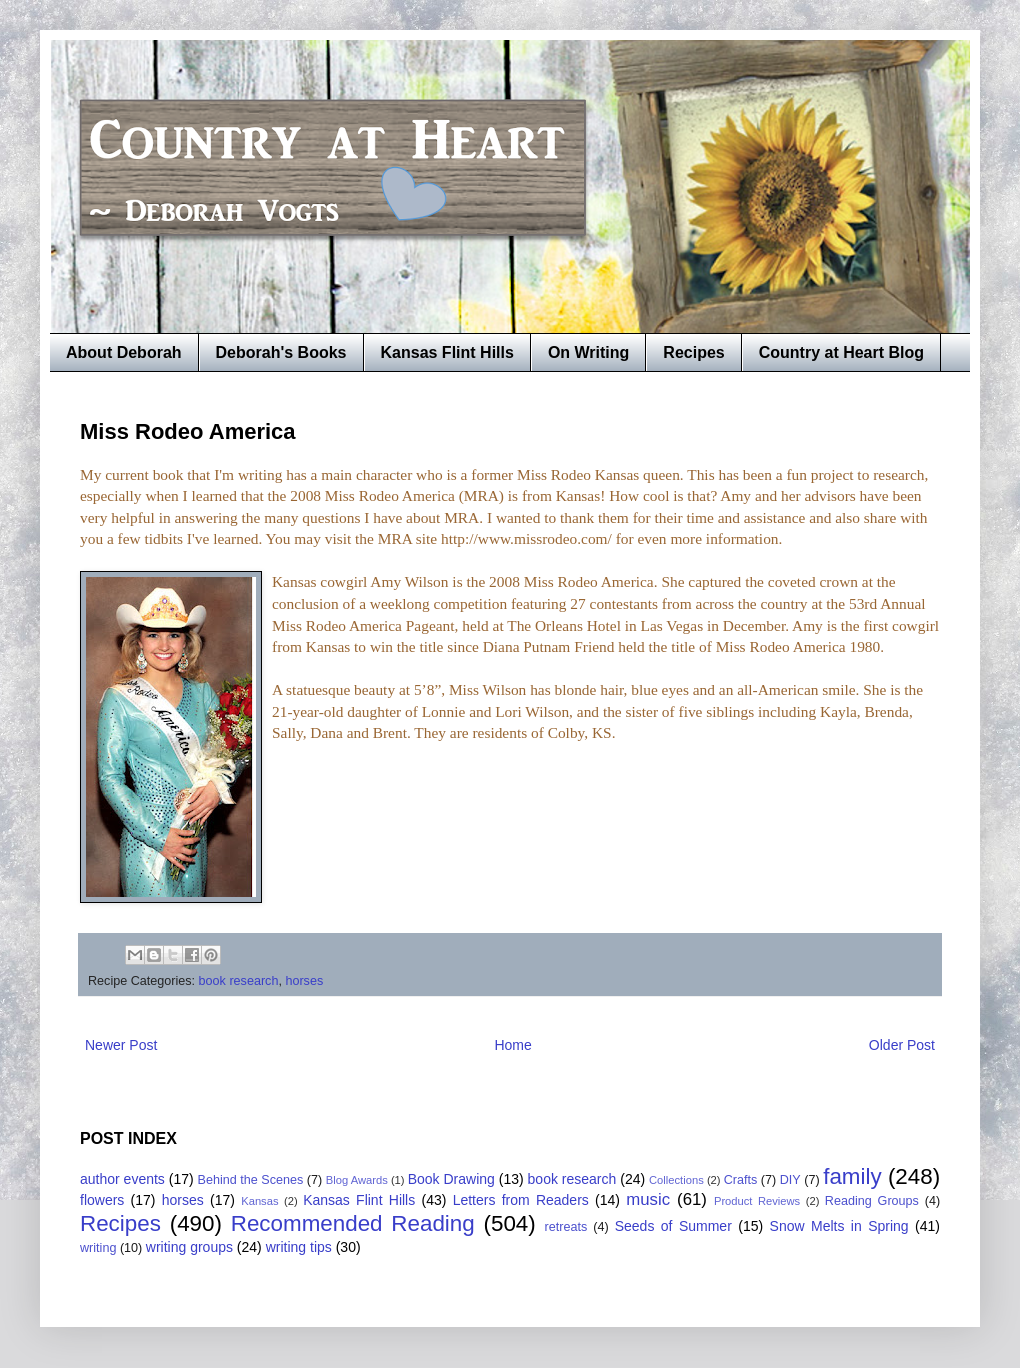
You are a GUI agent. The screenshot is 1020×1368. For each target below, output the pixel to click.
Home (512, 1045)
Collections (676, 1180)
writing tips (299, 1247)
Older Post (902, 1045)
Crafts (741, 1180)
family (852, 1176)
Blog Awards (357, 1180)
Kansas (259, 1201)
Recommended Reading (353, 1223)
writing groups (189, 1247)
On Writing (588, 352)
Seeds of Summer (673, 1226)
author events (122, 1179)
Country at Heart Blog (841, 352)
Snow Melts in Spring (839, 1226)
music (648, 1199)
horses (304, 981)
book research (239, 981)
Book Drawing (451, 1179)
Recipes (693, 352)
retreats (566, 1227)
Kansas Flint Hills (447, 352)
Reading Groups (872, 1201)
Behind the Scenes (251, 1180)
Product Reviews (757, 1201)
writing (98, 1248)
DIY (790, 1180)
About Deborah (124, 352)
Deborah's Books (281, 352)
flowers (102, 1200)
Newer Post (121, 1045)
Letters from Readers (521, 1200)
